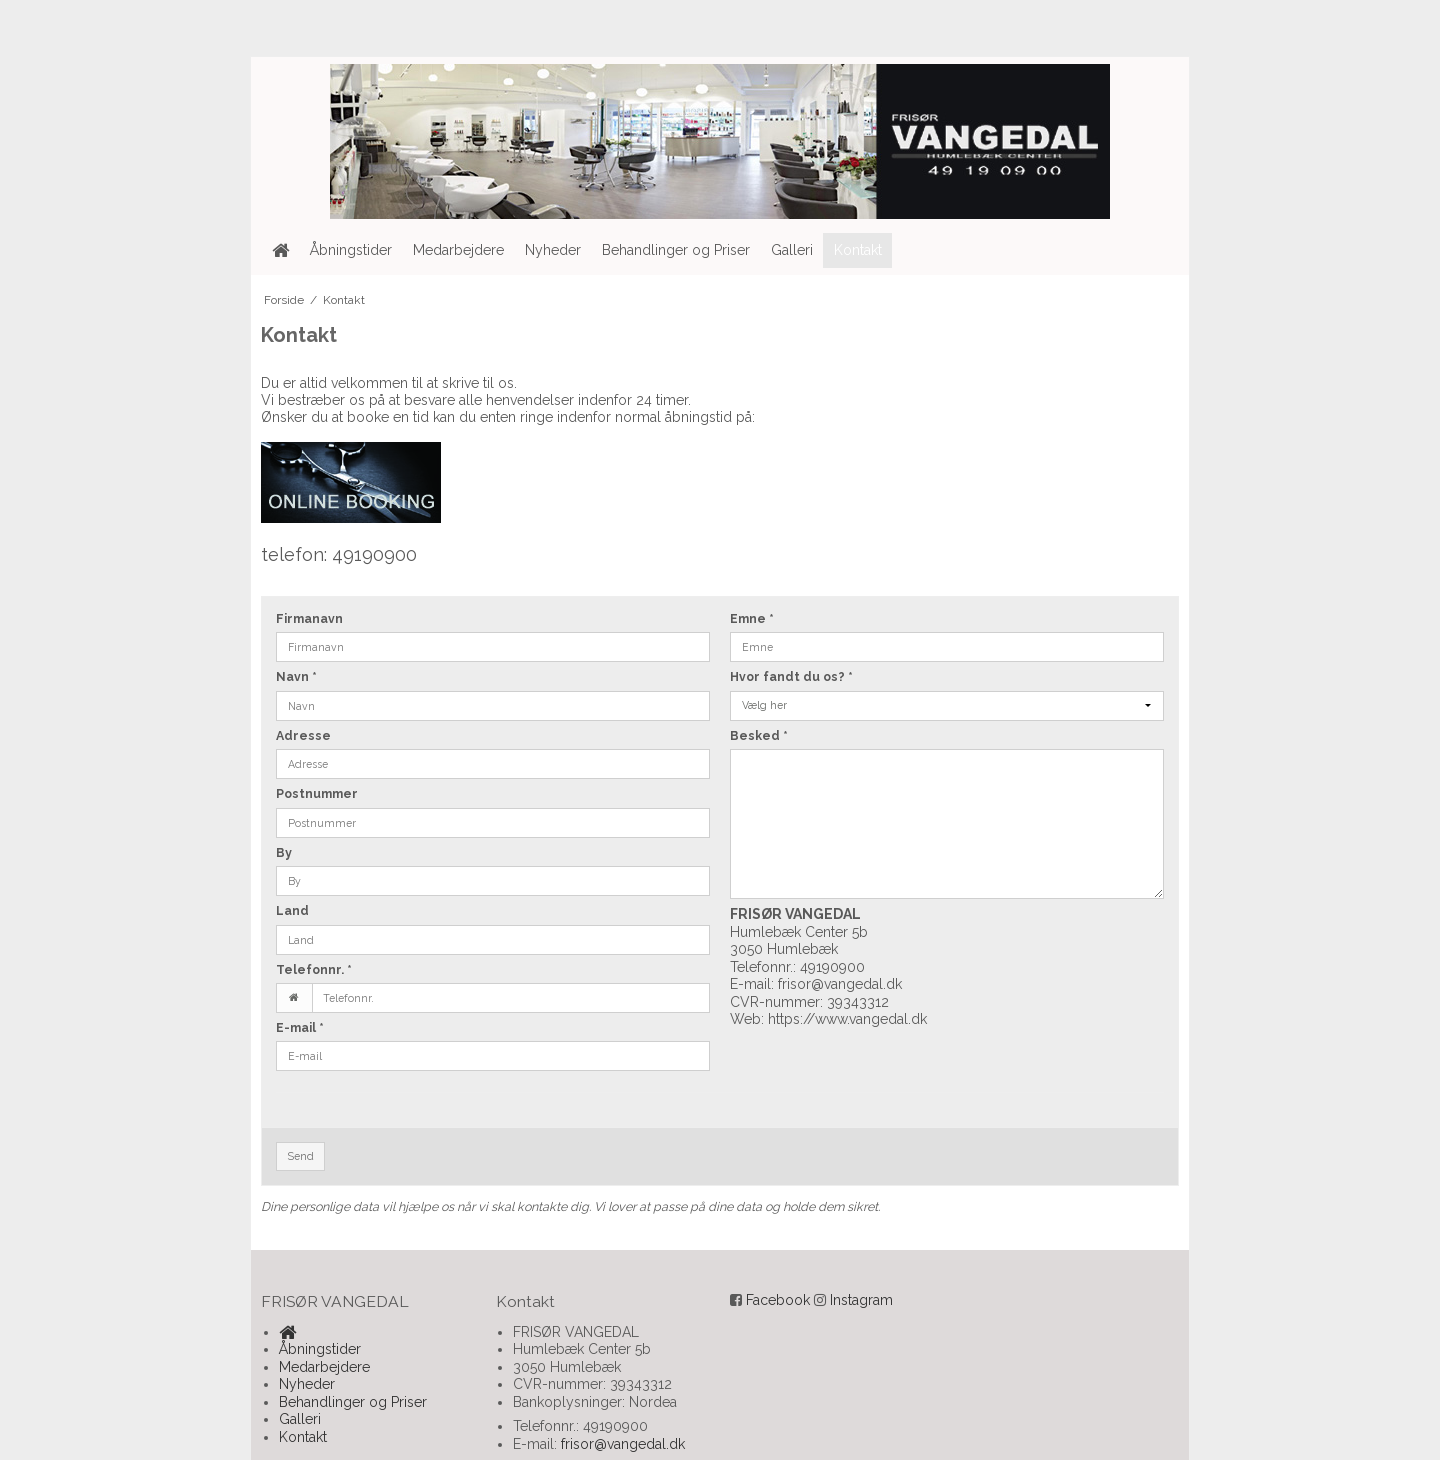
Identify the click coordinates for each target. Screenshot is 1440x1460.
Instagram (861, 1300)
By (284, 852)
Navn (296, 676)
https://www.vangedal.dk (847, 1019)
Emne (752, 618)
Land (292, 910)
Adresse (303, 735)
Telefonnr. (314, 969)
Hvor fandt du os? (791, 676)
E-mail (300, 1027)
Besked (759, 735)
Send (301, 1156)
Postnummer (317, 793)
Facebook (778, 1300)
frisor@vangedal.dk (840, 984)
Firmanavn (309, 618)
